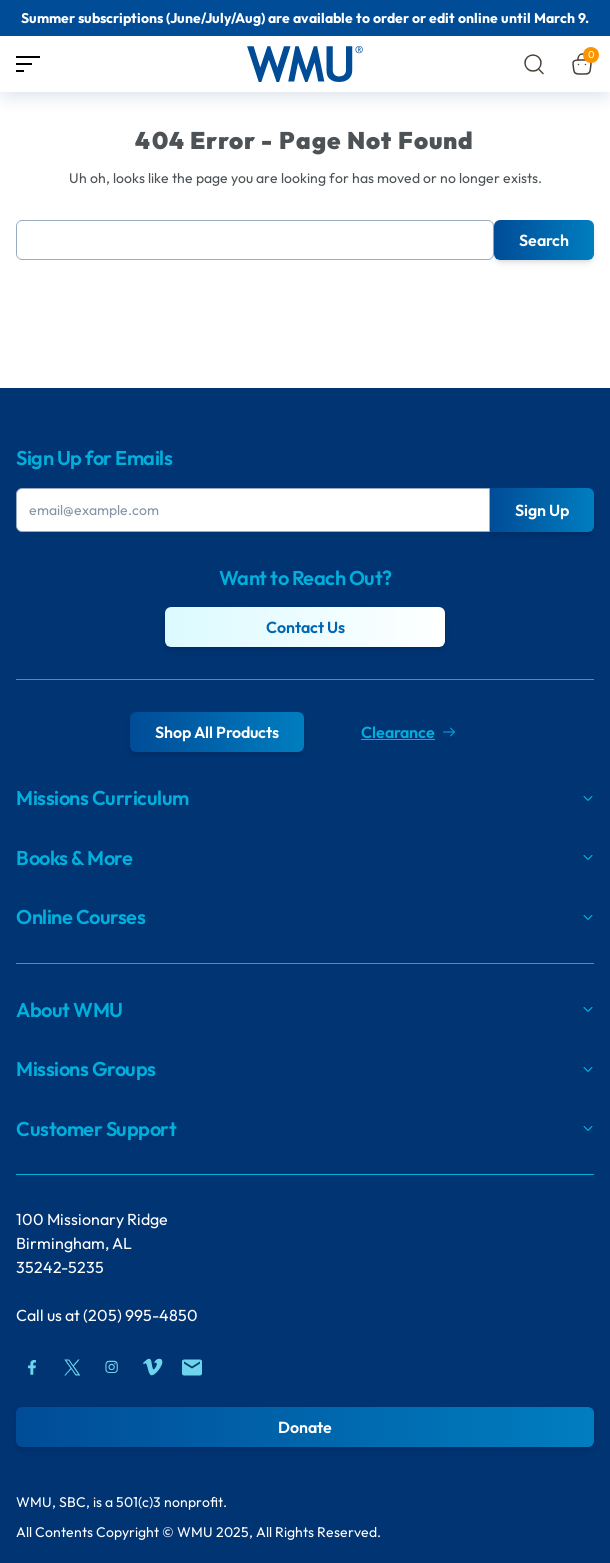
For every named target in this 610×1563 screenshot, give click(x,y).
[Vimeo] (152, 1367)
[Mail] (192, 1367)
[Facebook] (32, 1367)
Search (544, 240)
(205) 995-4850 (140, 1315)
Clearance (408, 732)
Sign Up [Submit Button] (542, 510)
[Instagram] (112, 1367)
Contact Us (305, 627)
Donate (305, 1427)
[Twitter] (72, 1367)
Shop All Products (217, 732)
